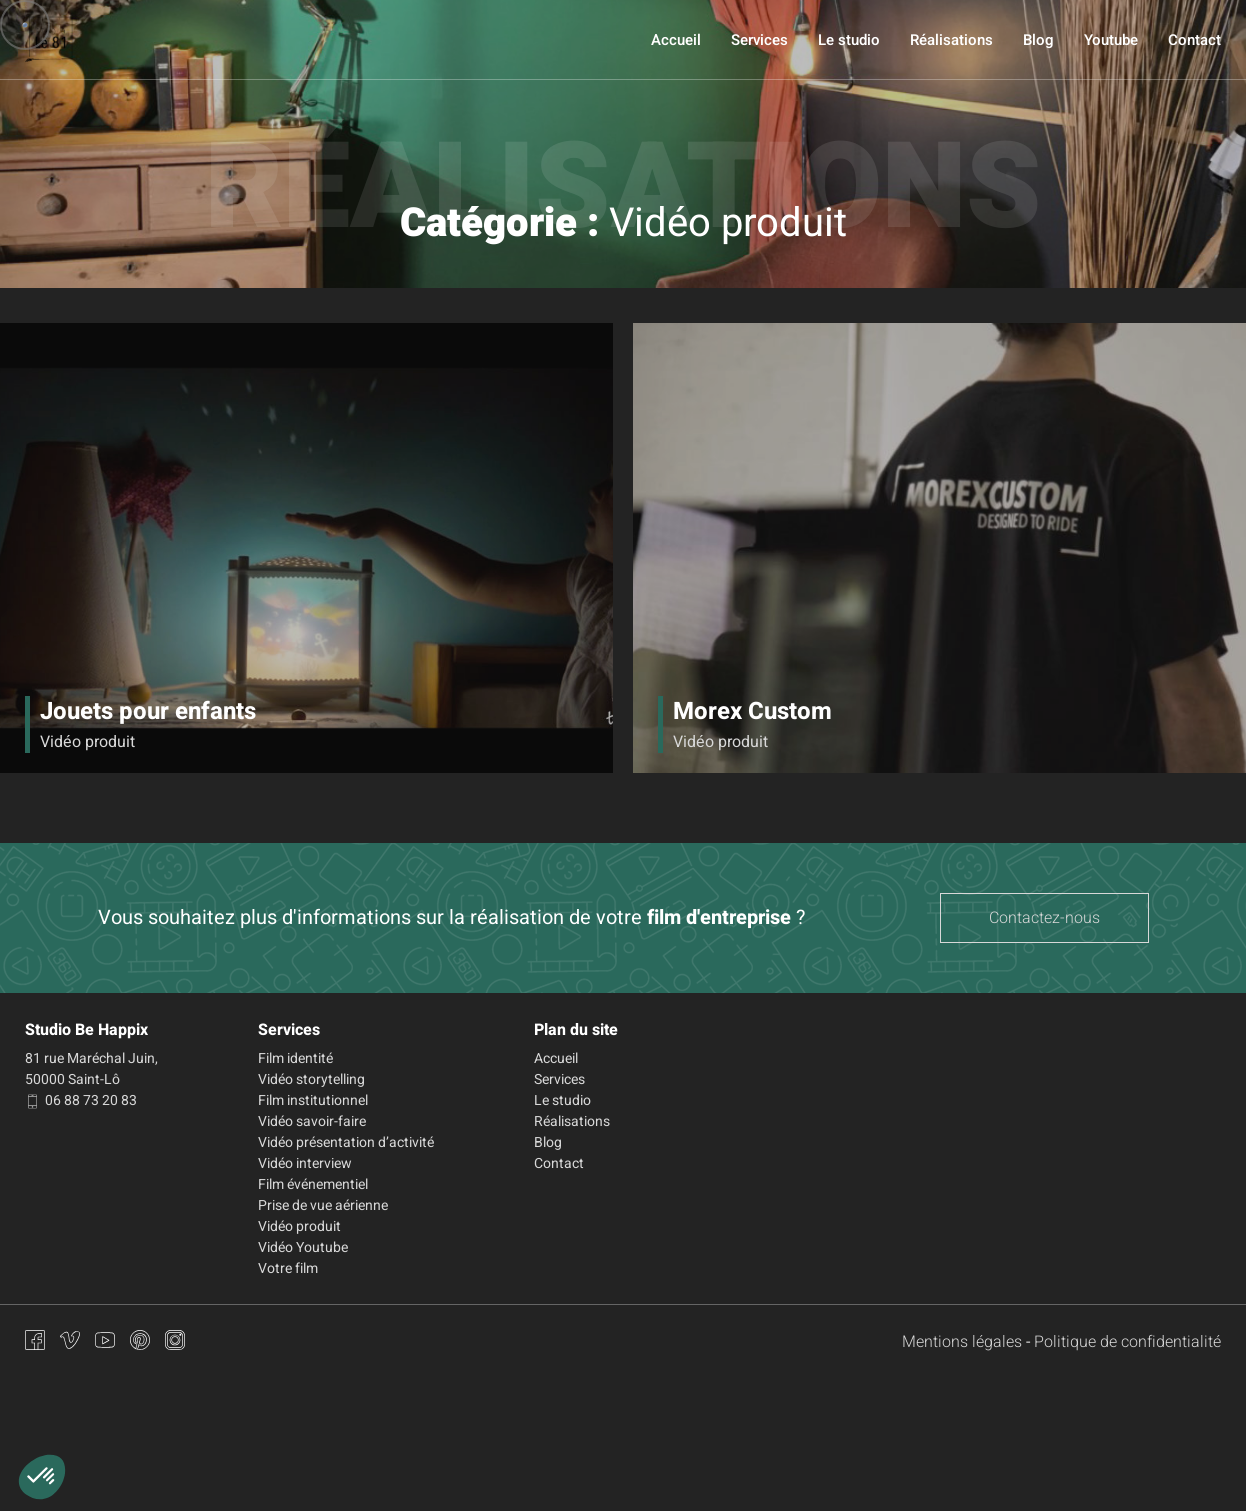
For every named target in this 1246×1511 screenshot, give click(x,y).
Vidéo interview (305, 1163)
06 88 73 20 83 (81, 1100)
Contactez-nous (1044, 918)
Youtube (1111, 40)
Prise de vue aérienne (323, 1205)
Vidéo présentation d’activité (346, 1142)
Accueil (676, 40)
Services (759, 40)
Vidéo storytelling (311, 1079)
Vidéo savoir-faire (312, 1121)
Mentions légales (962, 1342)
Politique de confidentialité (1127, 1342)
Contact (1194, 40)
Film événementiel (313, 1184)
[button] (42, 1477)
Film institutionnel (313, 1100)
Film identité (295, 1058)
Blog (1038, 40)
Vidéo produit (299, 1226)
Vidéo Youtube (303, 1247)
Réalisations (951, 40)
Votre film (288, 1268)
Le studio (849, 40)
